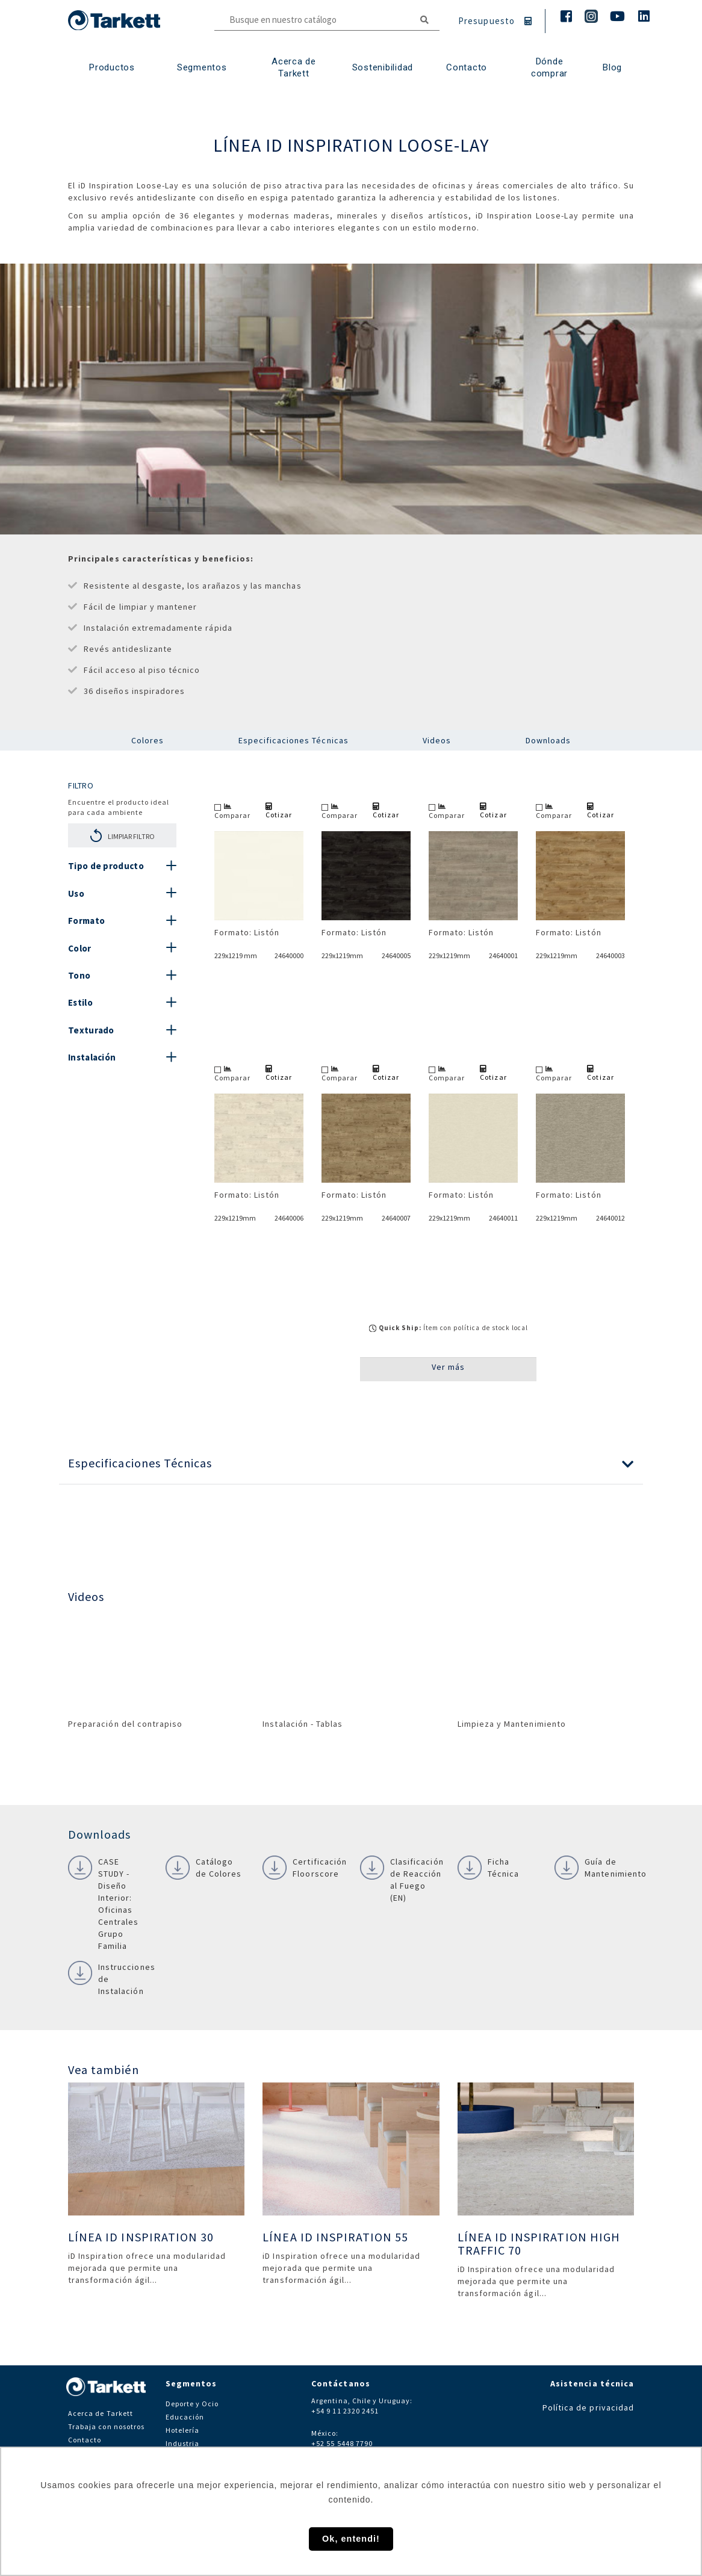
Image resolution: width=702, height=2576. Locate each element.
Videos (437, 740)
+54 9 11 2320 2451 (345, 2410)
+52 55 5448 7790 (342, 2443)
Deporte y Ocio (192, 2403)
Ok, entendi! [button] (351, 2538)
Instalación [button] (92, 1057)
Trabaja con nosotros (106, 2426)
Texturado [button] (91, 1030)
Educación (185, 2416)
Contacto (84, 2439)
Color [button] (80, 948)
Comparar (232, 811)
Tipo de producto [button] (106, 866)
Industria (182, 2443)
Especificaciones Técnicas (293, 740)
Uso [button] (76, 893)
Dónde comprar (549, 67)
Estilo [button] (80, 1002)
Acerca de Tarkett (294, 67)
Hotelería (182, 2430)
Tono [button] (79, 975)
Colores (147, 740)
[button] (351, 1463)
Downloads (548, 740)
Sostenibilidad (383, 67)
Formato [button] (86, 920)
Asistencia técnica (592, 2383)
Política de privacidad (588, 2407)
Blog (612, 67)
